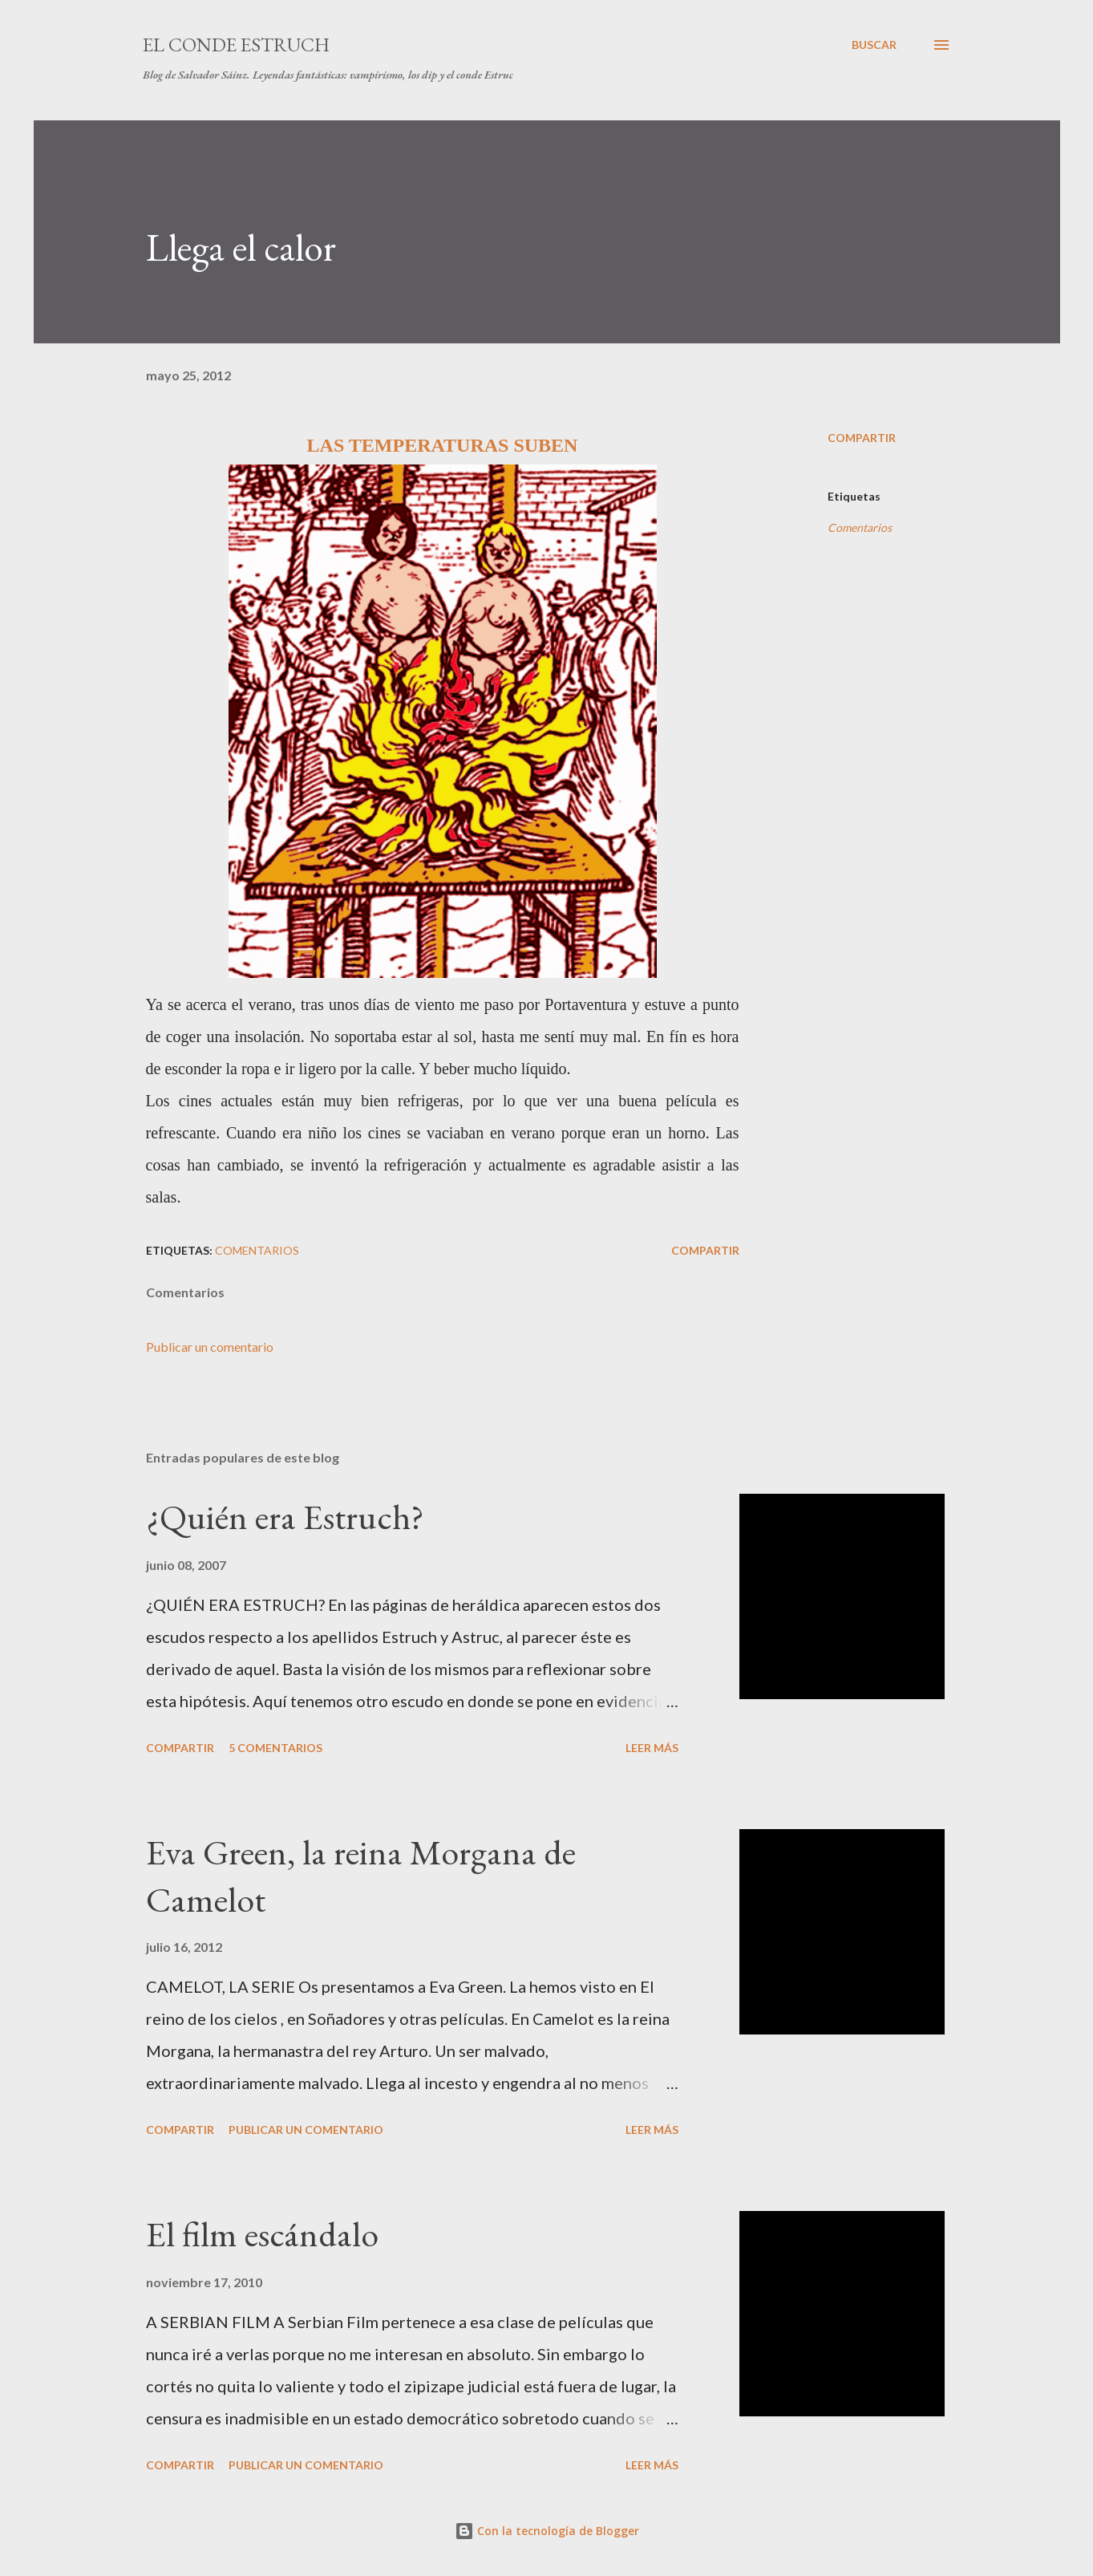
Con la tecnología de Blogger (547, 2530)
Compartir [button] (862, 437)
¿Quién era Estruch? (285, 1517)
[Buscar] (874, 45)
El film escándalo (262, 2234)
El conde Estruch (236, 44)
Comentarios (860, 527)
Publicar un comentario (209, 1346)
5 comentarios (275, 1748)
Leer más (651, 1748)
